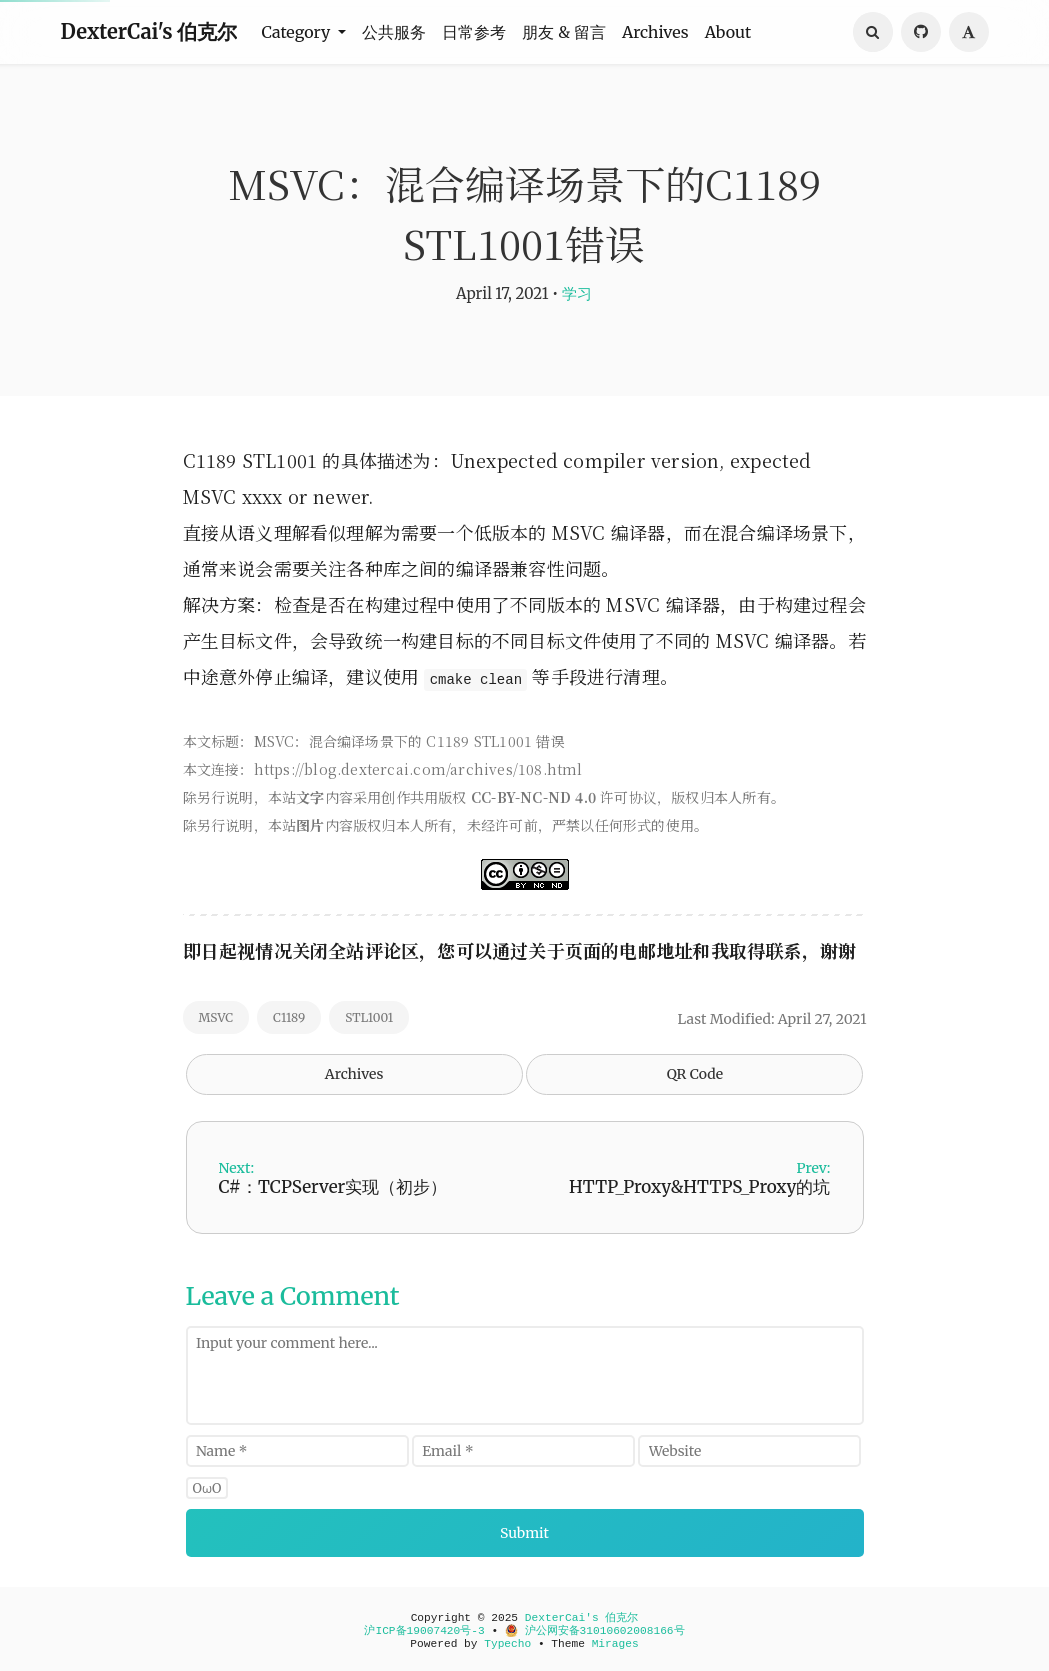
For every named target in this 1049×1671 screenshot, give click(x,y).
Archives (655, 32)
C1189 (289, 1017)
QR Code (695, 1074)
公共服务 (394, 32)
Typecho (507, 1644)
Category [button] (297, 32)
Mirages (615, 1644)
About (728, 32)
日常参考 (474, 32)
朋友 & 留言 (564, 32)
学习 (577, 293)
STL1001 (369, 1017)
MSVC (216, 1017)
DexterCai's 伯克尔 (149, 31)
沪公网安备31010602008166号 (595, 1631)
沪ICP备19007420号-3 (424, 1631)
